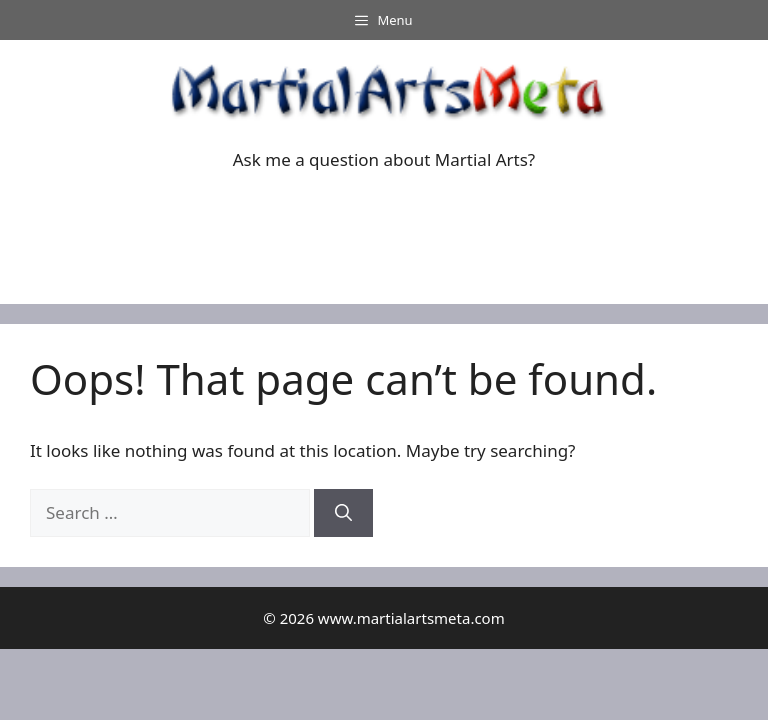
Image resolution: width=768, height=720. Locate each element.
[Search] (343, 513)
